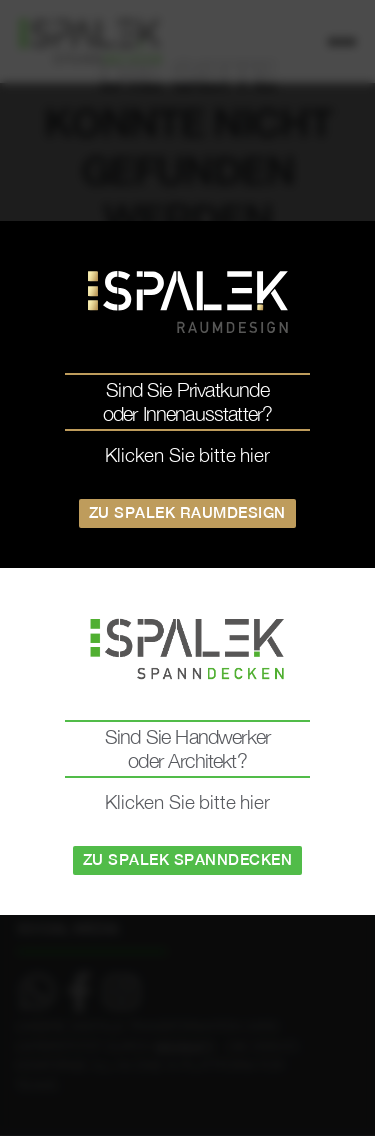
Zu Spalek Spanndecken (188, 859)
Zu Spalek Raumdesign (187, 512)
